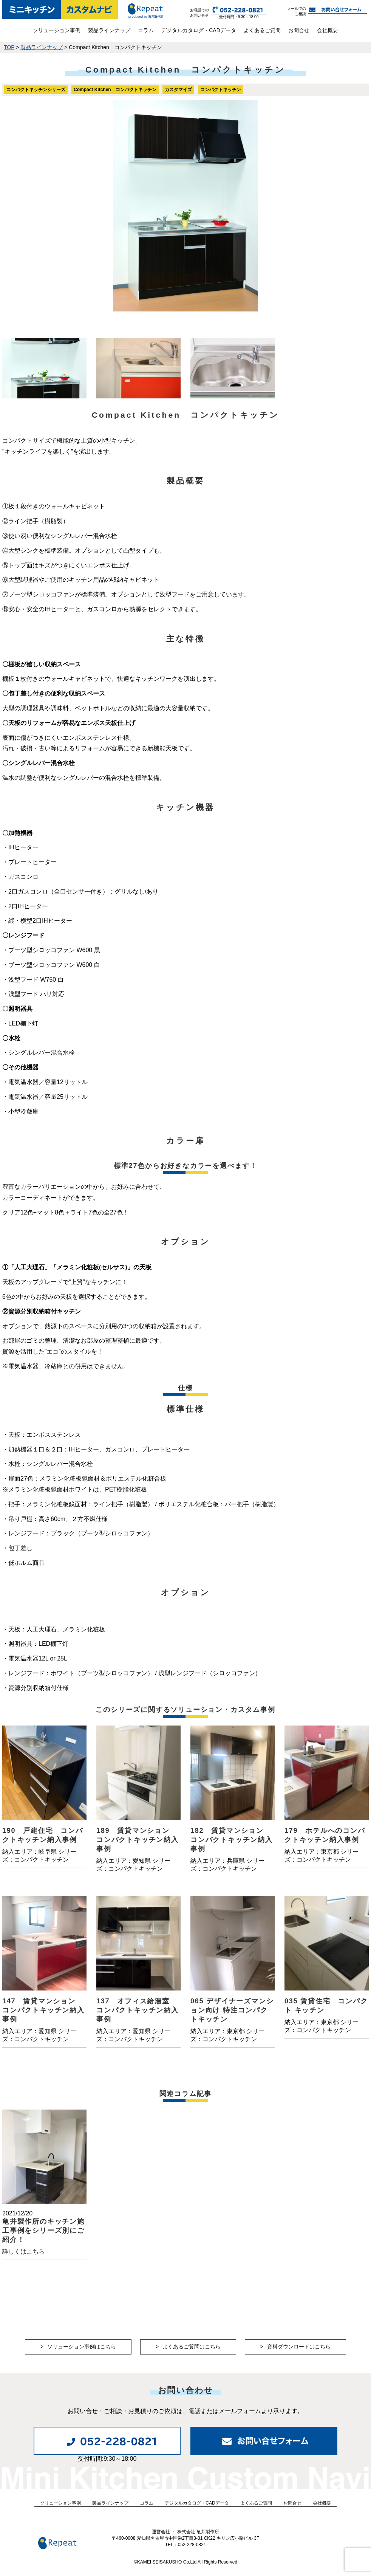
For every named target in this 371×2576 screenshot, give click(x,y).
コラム (146, 30)
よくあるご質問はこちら (191, 2347)
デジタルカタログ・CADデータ (198, 30)
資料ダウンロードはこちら (299, 2347)
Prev (12, 206)
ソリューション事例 (56, 30)
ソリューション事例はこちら (81, 2347)
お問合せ (298, 30)
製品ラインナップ (109, 30)
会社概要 (327, 30)
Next (359, 206)
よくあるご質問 (262, 30)
